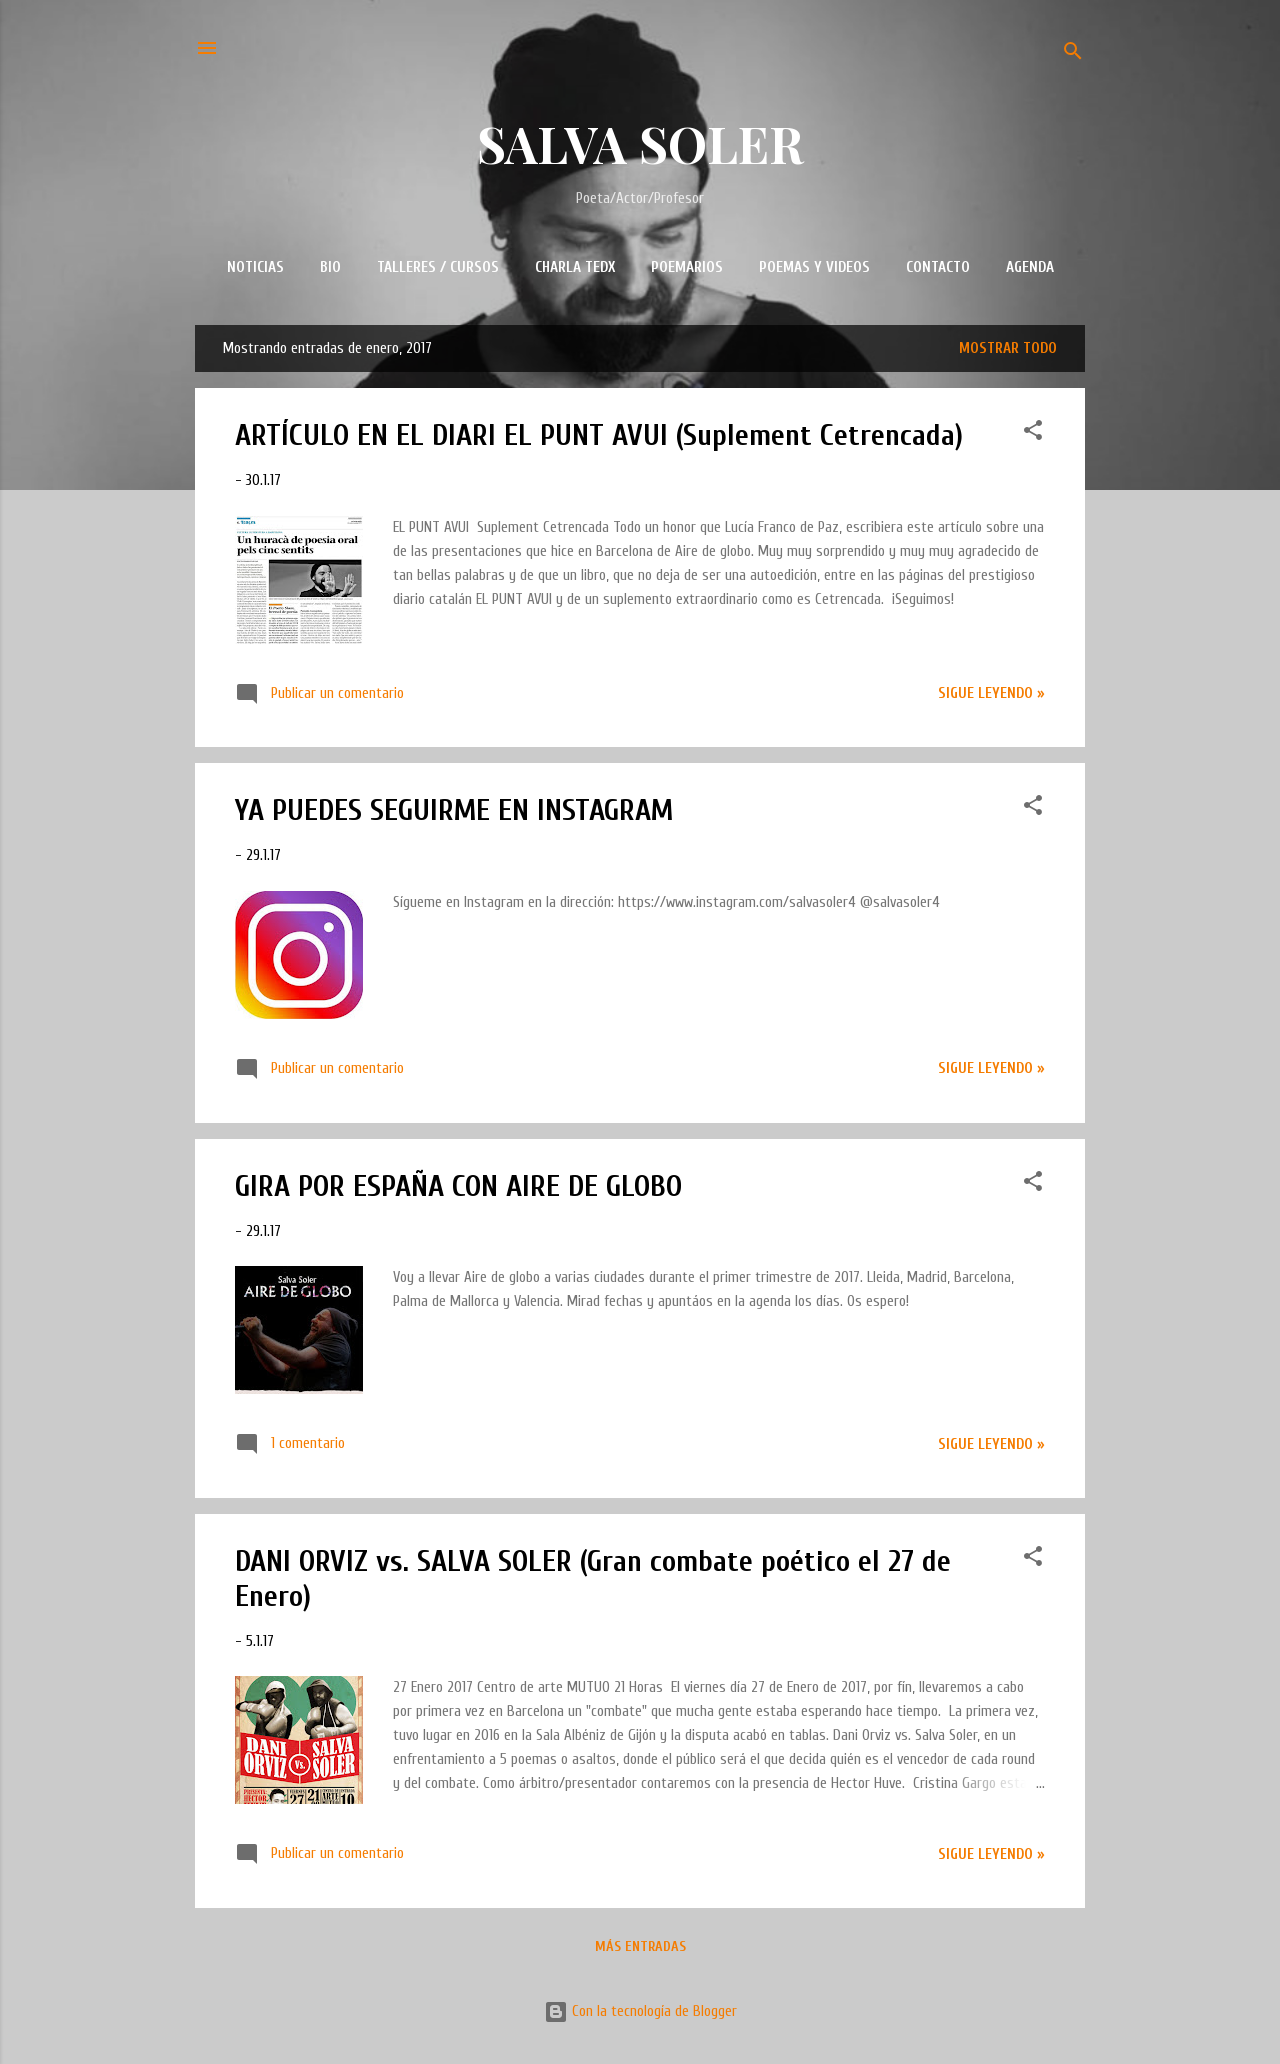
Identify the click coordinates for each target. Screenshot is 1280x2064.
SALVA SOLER (640, 143)
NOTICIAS (255, 267)
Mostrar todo (1008, 348)
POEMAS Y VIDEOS (814, 267)
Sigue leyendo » (991, 693)
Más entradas (640, 1946)
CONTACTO (938, 267)
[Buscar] (1073, 54)
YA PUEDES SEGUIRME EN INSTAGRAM (454, 810)
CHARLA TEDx (575, 267)
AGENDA (1030, 267)
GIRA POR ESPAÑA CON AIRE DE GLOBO (458, 1186)
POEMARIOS (687, 267)
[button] (1033, 434)
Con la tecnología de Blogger (640, 2011)
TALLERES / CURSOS (438, 267)
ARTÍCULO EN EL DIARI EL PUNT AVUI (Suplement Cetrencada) (599, 435)
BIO (330, 267)
